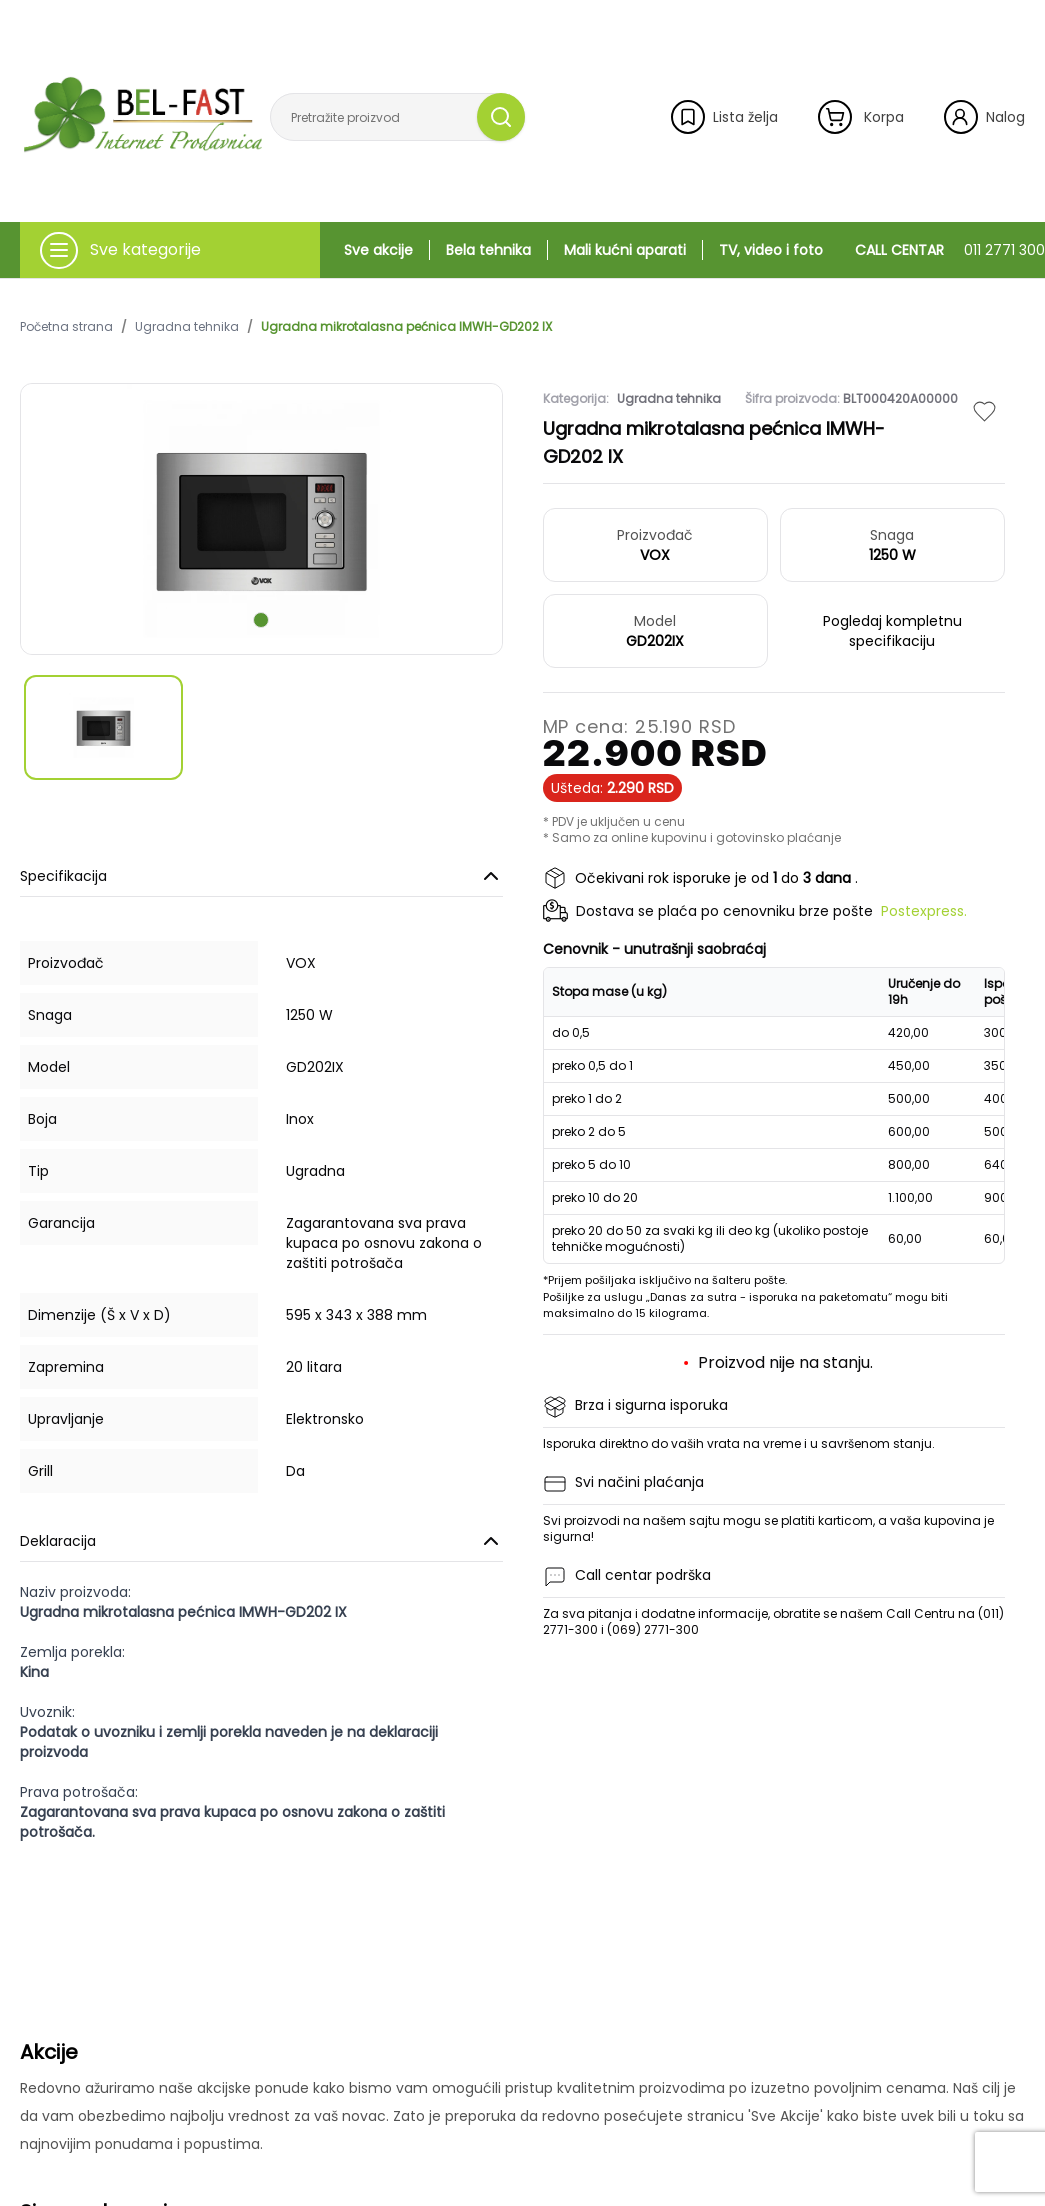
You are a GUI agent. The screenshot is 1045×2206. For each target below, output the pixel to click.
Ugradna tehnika (187, 327)
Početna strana (66, 327)
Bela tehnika (488, 250)
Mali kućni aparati (625, 250)
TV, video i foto (771, 250)
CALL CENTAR (950, 250)
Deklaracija (261, 1541)
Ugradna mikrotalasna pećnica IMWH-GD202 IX (406, 327)
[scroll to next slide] (261, 620)
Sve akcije (378, 250)
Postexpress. (924, 911)
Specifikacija (261, 876)
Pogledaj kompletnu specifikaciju (892, 631)
